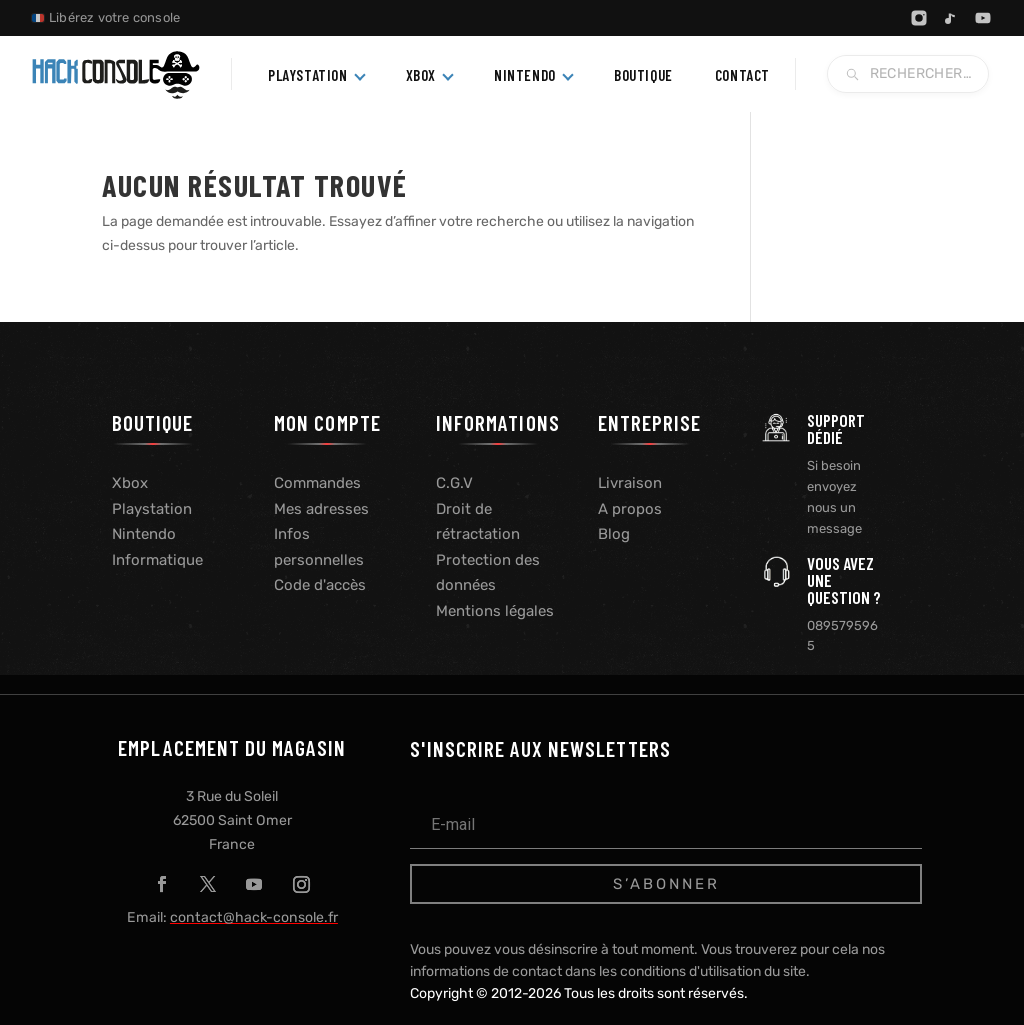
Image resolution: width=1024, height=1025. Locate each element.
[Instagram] (919, 18)
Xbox (421, 75)
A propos (630, 509)
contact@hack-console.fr (254, 917)
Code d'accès (320, 585)
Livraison (630, 483)
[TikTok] (951, 18)
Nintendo (525, 75)
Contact (742, 75)
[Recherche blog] (908, 74)
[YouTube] (983, 18)
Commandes (317, 483)
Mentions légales (495, 611)
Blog (614, 534)
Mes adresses (321, 509)
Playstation (152, 509)
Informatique (157, 560)
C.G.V (454, 483)
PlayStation (308, 75)
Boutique (643, 75)
